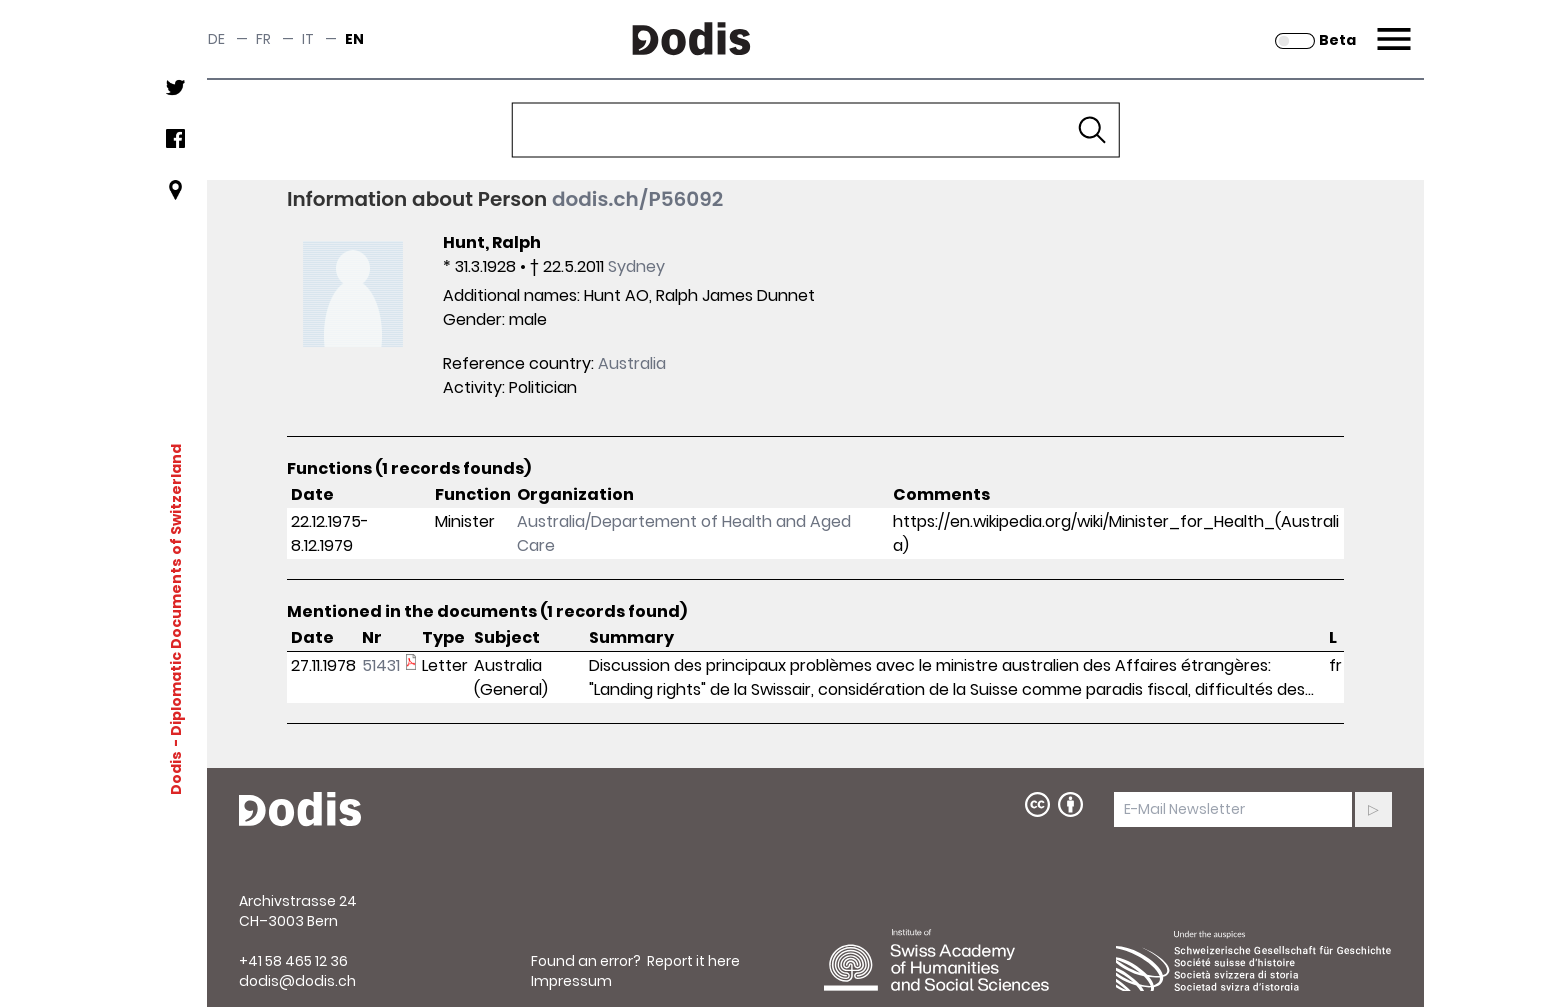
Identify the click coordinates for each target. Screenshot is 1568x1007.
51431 (381, 665)
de (216, 39)
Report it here (693, 961)
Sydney (636, 266)
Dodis (176, 773)
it (308, 39)
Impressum (571, 981)
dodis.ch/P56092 (637, 199)
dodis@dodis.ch (297, 981)
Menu (1391, 27)
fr (263, 39)
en (354, 39)
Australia (632, 363)
